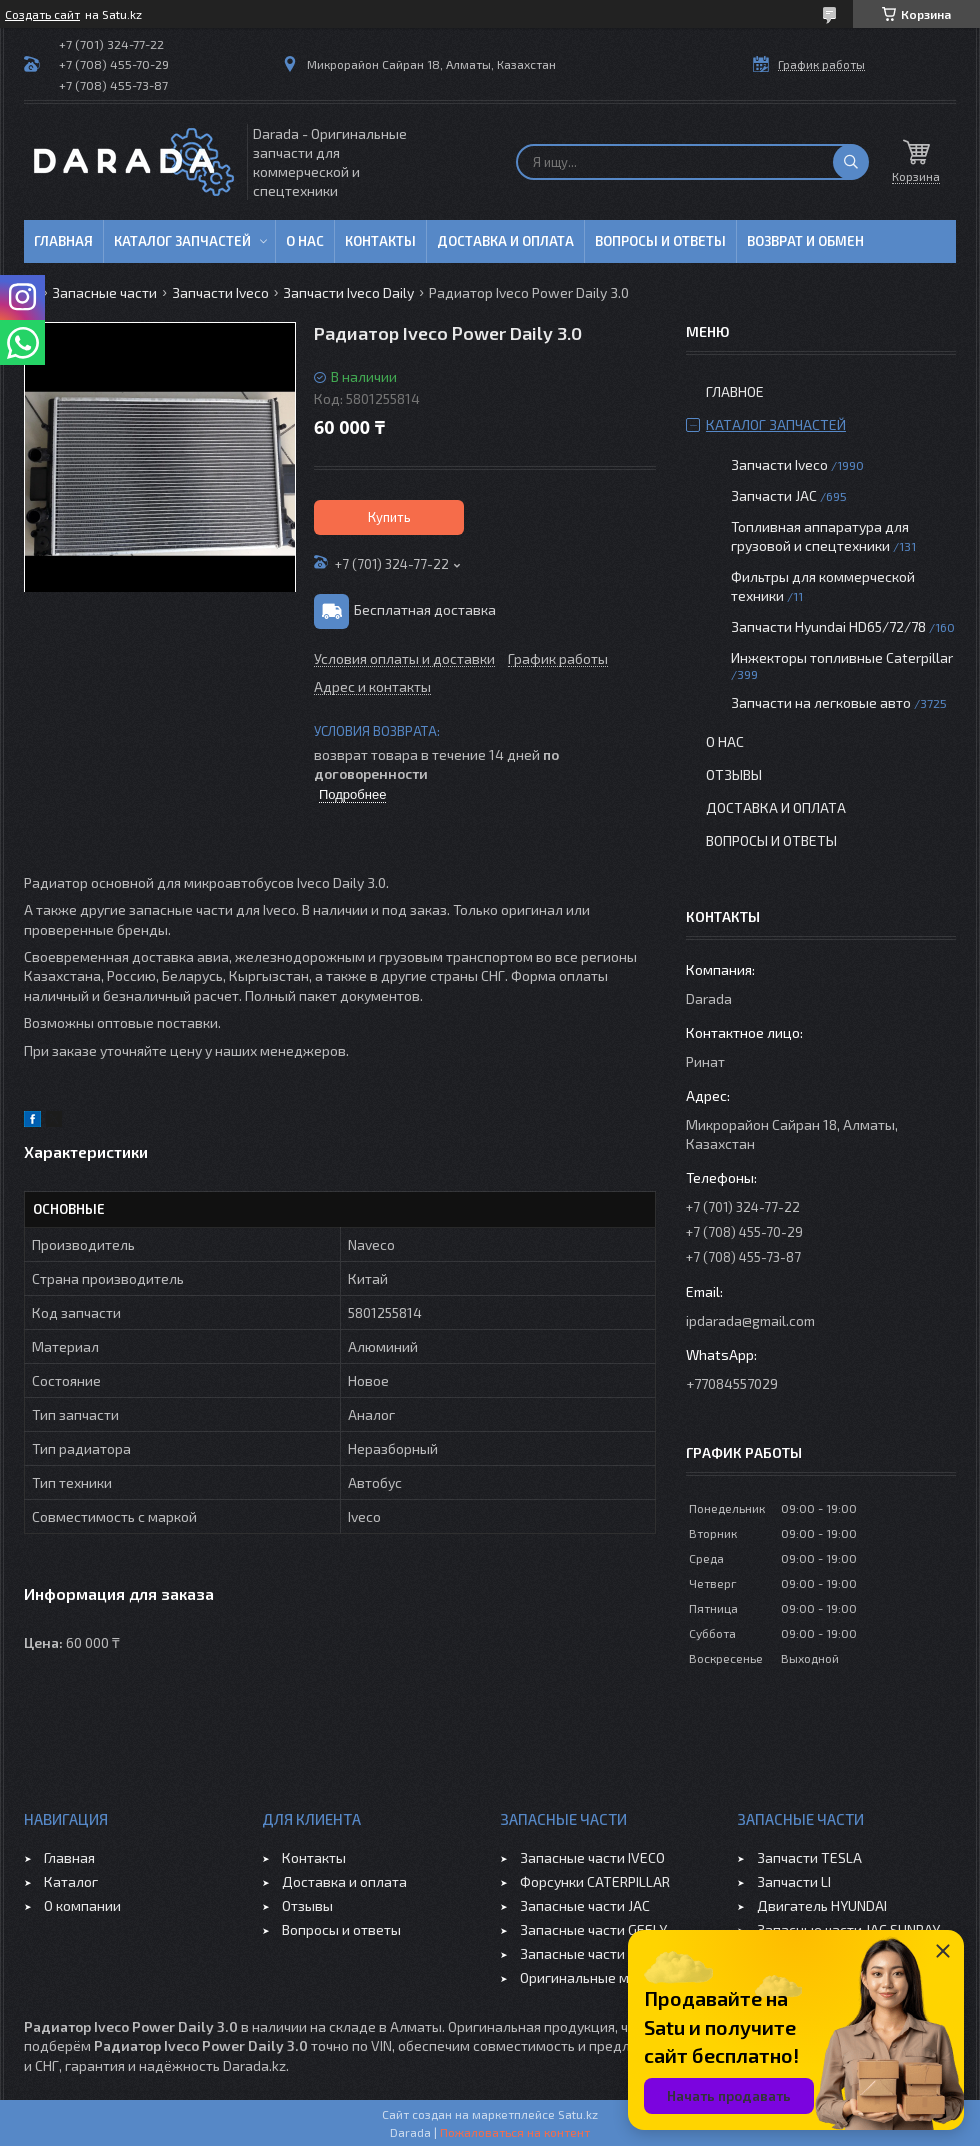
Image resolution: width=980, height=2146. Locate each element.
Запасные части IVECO (592, 1857)
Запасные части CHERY (594, 1953)
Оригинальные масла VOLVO (612, 1977)
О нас (305, 241)
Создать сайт (42, 14)
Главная (63, 241)
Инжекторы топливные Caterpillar (842, 657)
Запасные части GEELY (593, 1929)
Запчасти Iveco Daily (348, 292)
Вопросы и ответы (660, 241)
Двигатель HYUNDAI (822, 1905)
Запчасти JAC (774, 495)
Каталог (71, 1881)
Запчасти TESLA (809, 1857)
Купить (389, 517)
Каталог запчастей (182, 241)
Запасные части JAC (585, 1905)
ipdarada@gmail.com (750, 1320)
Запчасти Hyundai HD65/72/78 (828, 626)
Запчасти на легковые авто (821, 702)
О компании (82, 1905)
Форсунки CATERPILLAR (595, 1881)
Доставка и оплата (505, 241)
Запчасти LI (794, 1881)
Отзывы (734, 774)
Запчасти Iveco (220, 292)
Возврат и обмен (805, 241)
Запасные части (104, 292)
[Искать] (851, 162)
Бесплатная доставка (425, 609)
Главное (735, 391)
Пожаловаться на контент (515, 2132)
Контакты (380, 241)
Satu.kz (578, 2114)
